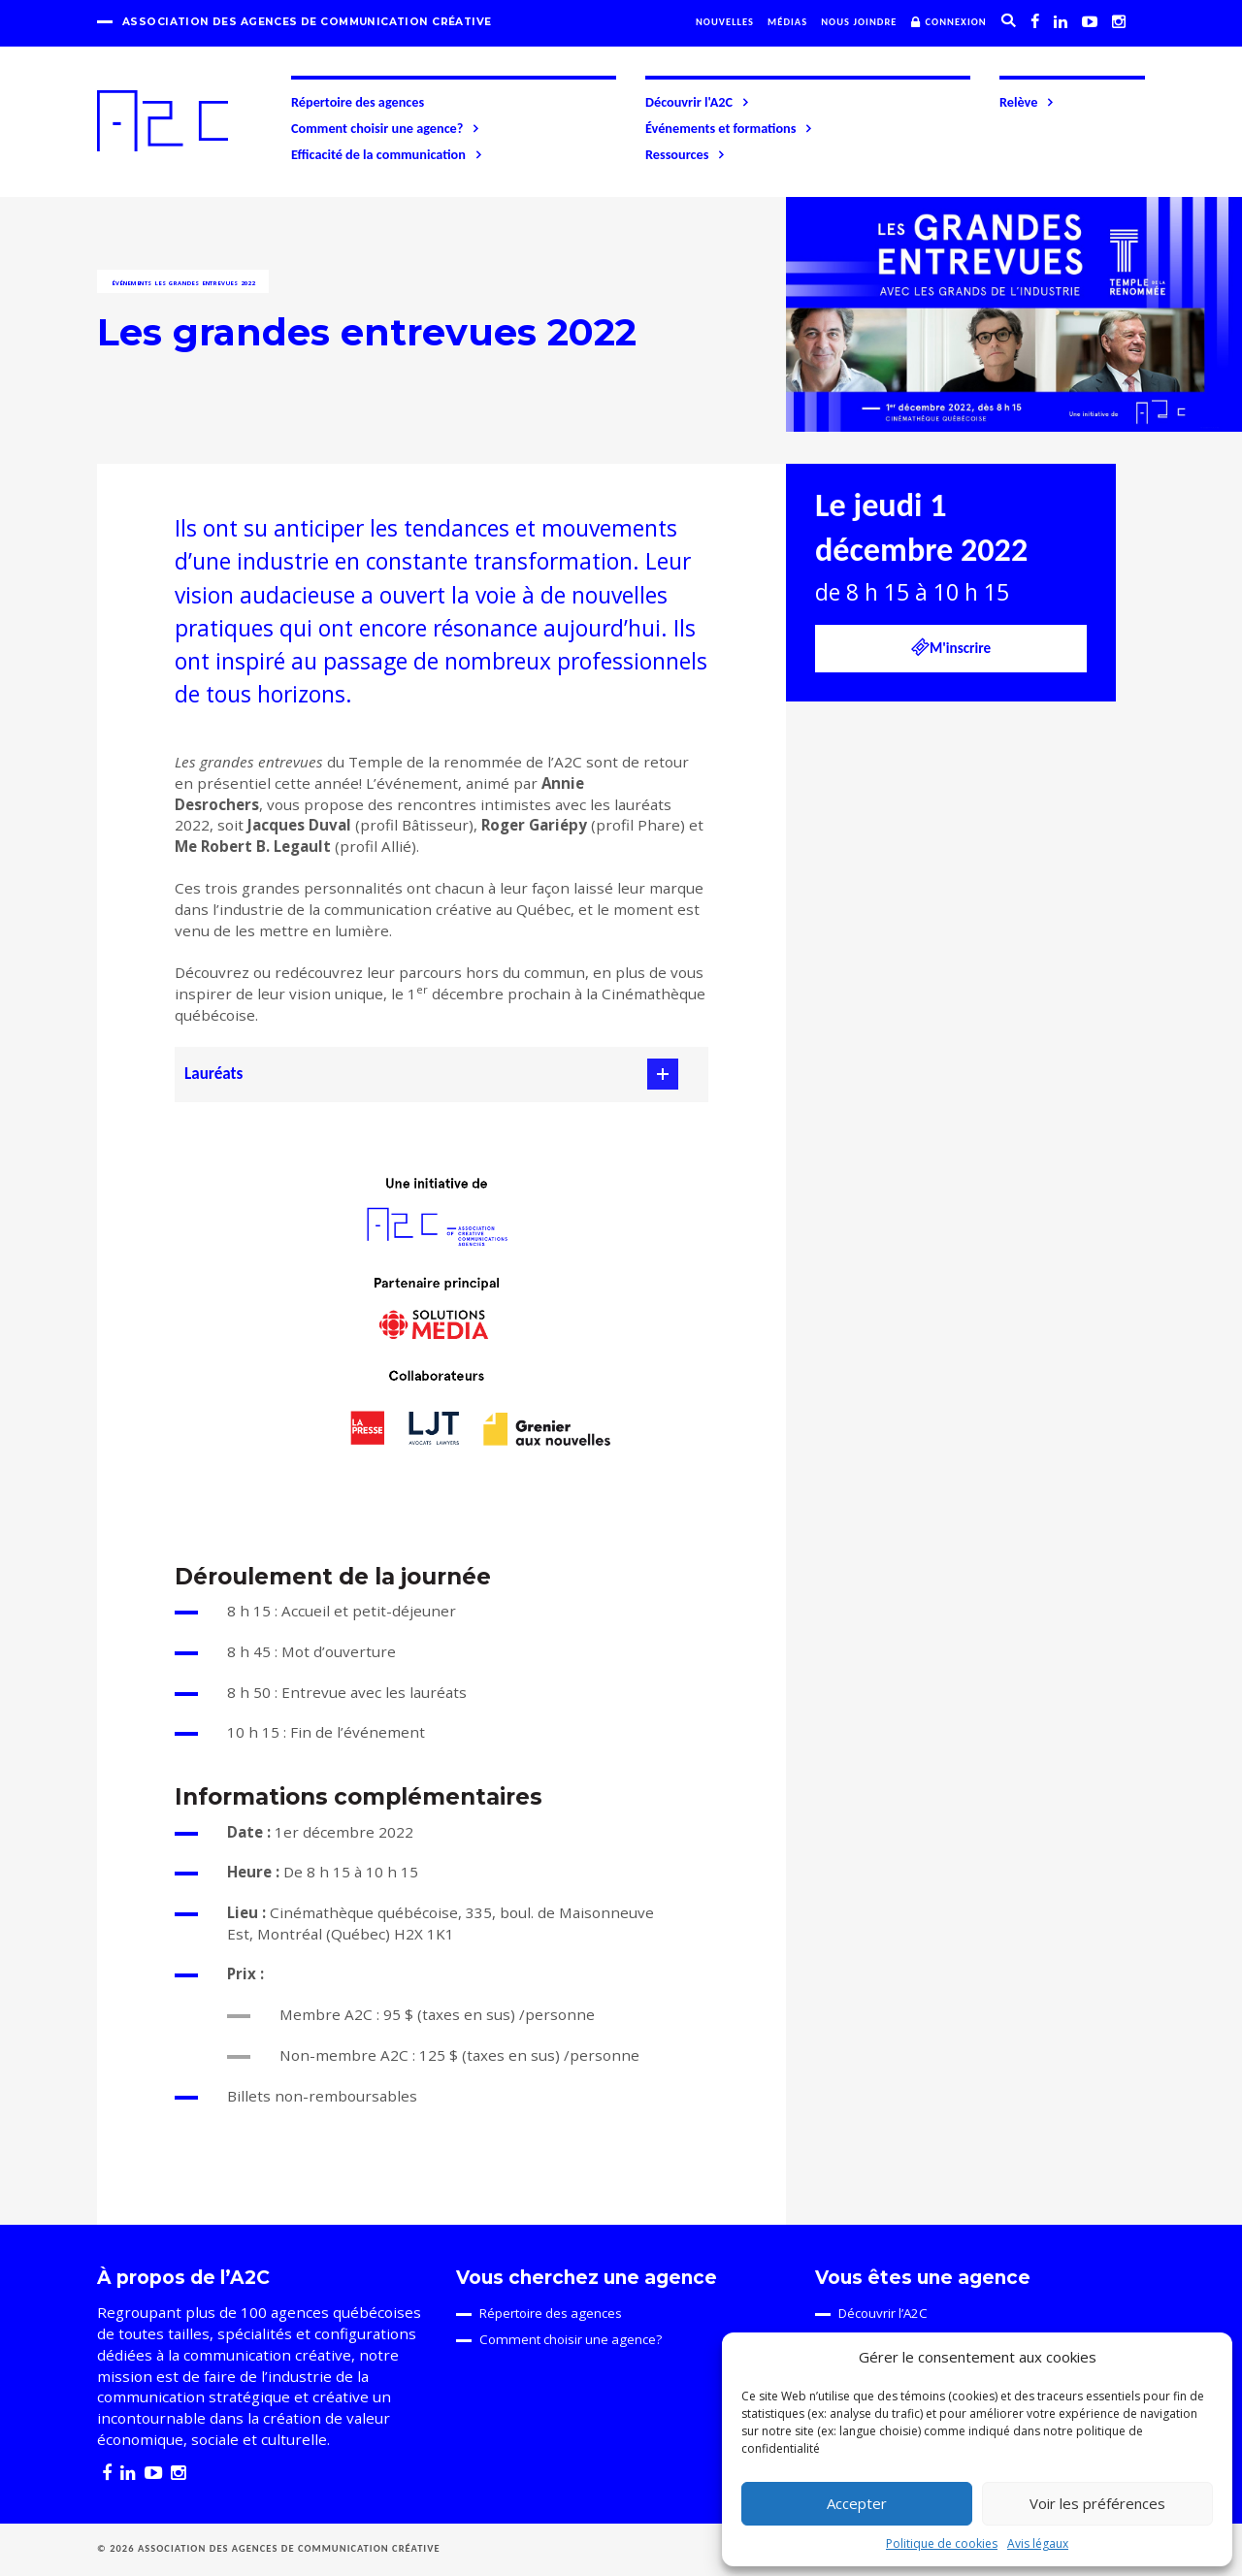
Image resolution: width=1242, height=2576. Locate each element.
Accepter (857, 2503)
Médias (787, 22)
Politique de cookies (941, 2543)
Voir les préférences (1097, 2503)
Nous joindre (859, 22)
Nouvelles (725, 22)
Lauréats (213, 1073)
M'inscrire (951, 647)
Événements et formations (729, 128)
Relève (1027, 102)
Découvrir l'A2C (698, 102)
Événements (132, 283)
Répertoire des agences (357, 102)
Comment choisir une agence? (386, 128)
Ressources (686, 154)
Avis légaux (1037, 2543)
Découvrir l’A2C (883, 2313)
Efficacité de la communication (387, 154)
